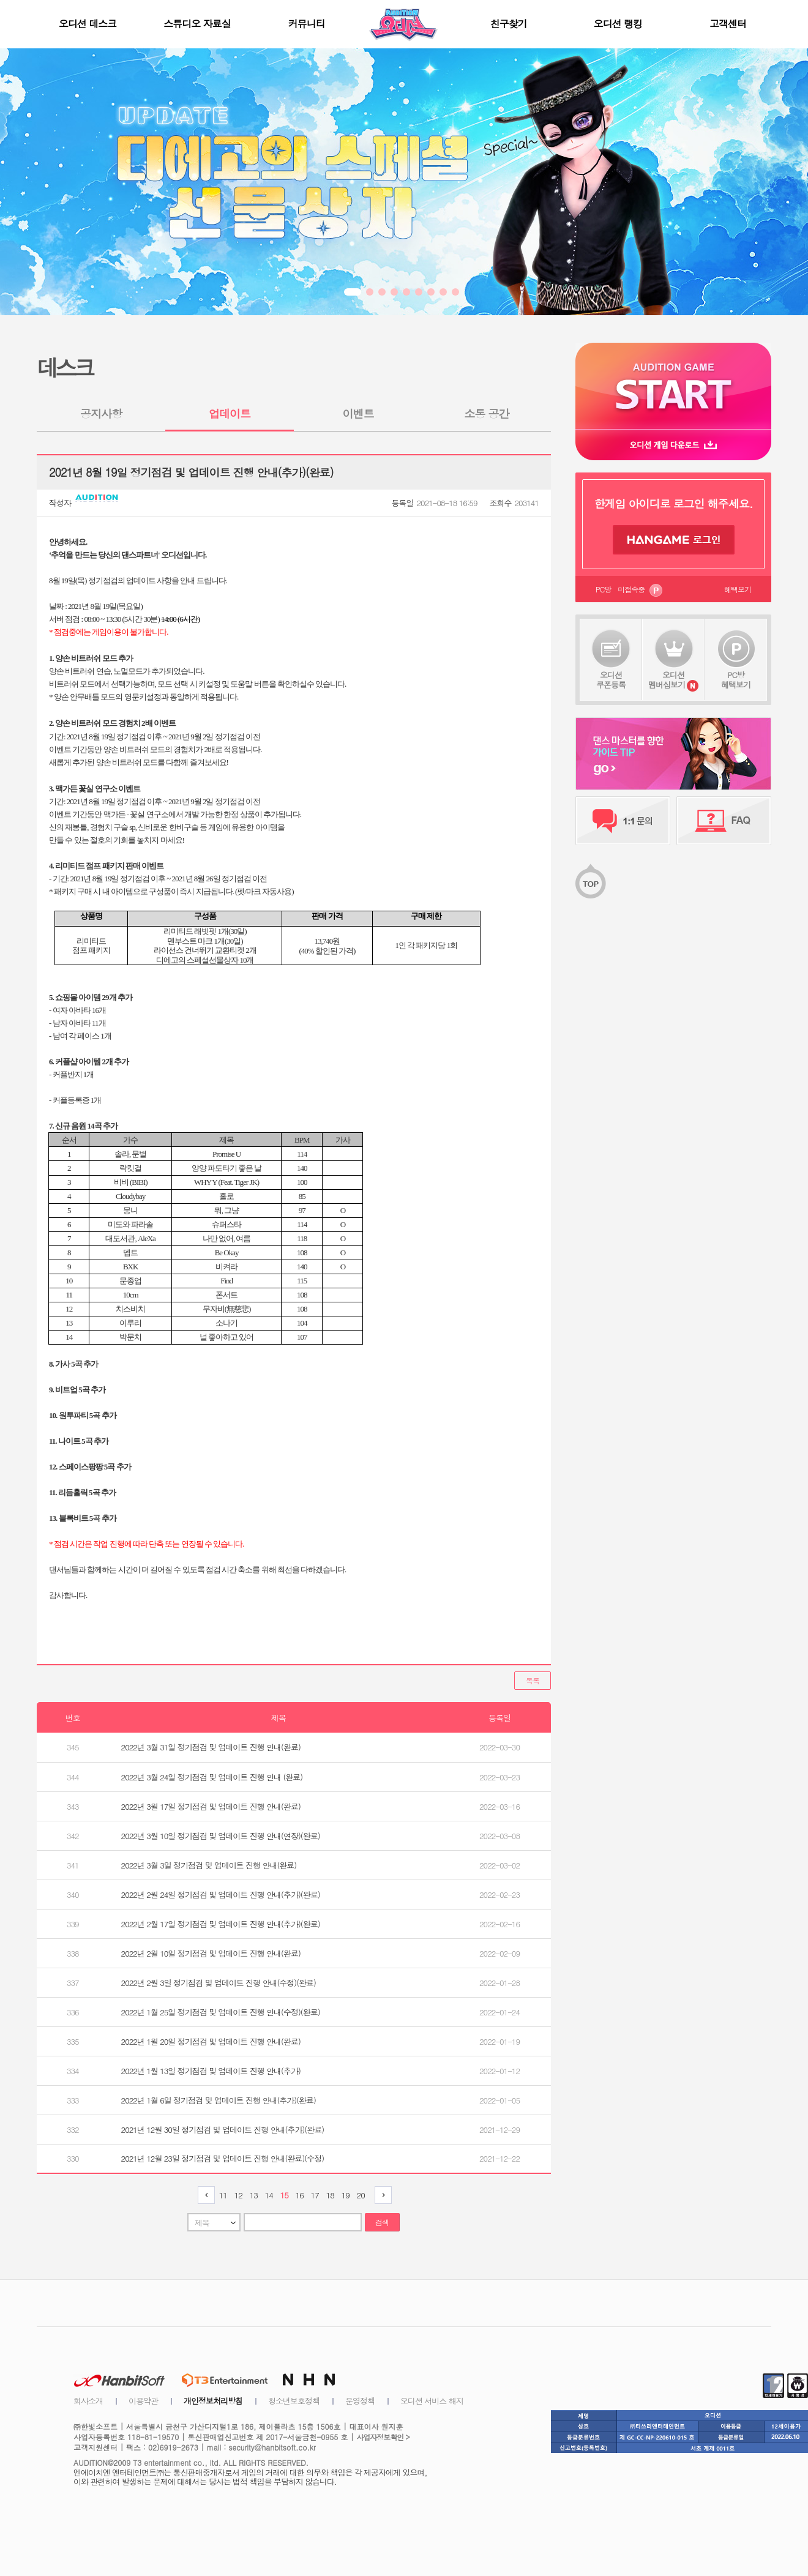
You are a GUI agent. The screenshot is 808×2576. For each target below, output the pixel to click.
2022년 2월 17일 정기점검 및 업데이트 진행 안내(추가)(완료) (220, 1924)
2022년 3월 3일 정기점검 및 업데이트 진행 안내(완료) (209, 1865)
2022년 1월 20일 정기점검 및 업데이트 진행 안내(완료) (211, 2041)
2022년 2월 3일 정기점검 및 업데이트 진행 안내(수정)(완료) (218, 1982)
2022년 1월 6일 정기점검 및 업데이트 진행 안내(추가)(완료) (218, 2100)
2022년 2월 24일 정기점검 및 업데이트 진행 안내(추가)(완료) (220, 1894)
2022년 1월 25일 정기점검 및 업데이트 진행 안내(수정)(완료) (220, 2012)
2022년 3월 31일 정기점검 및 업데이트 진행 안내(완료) (211, 1747)
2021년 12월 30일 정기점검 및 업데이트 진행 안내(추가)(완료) (222, 2129)
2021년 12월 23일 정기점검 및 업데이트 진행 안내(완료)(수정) (222, 2158)
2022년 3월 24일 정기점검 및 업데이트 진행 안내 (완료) (212, 1777)
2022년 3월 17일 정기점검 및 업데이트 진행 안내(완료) (211, 1806)
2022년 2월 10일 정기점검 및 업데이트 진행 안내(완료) (211, 1953)
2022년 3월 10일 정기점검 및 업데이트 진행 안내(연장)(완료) (220, 1836)
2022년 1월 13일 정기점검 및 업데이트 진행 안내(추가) (211, 2071)
